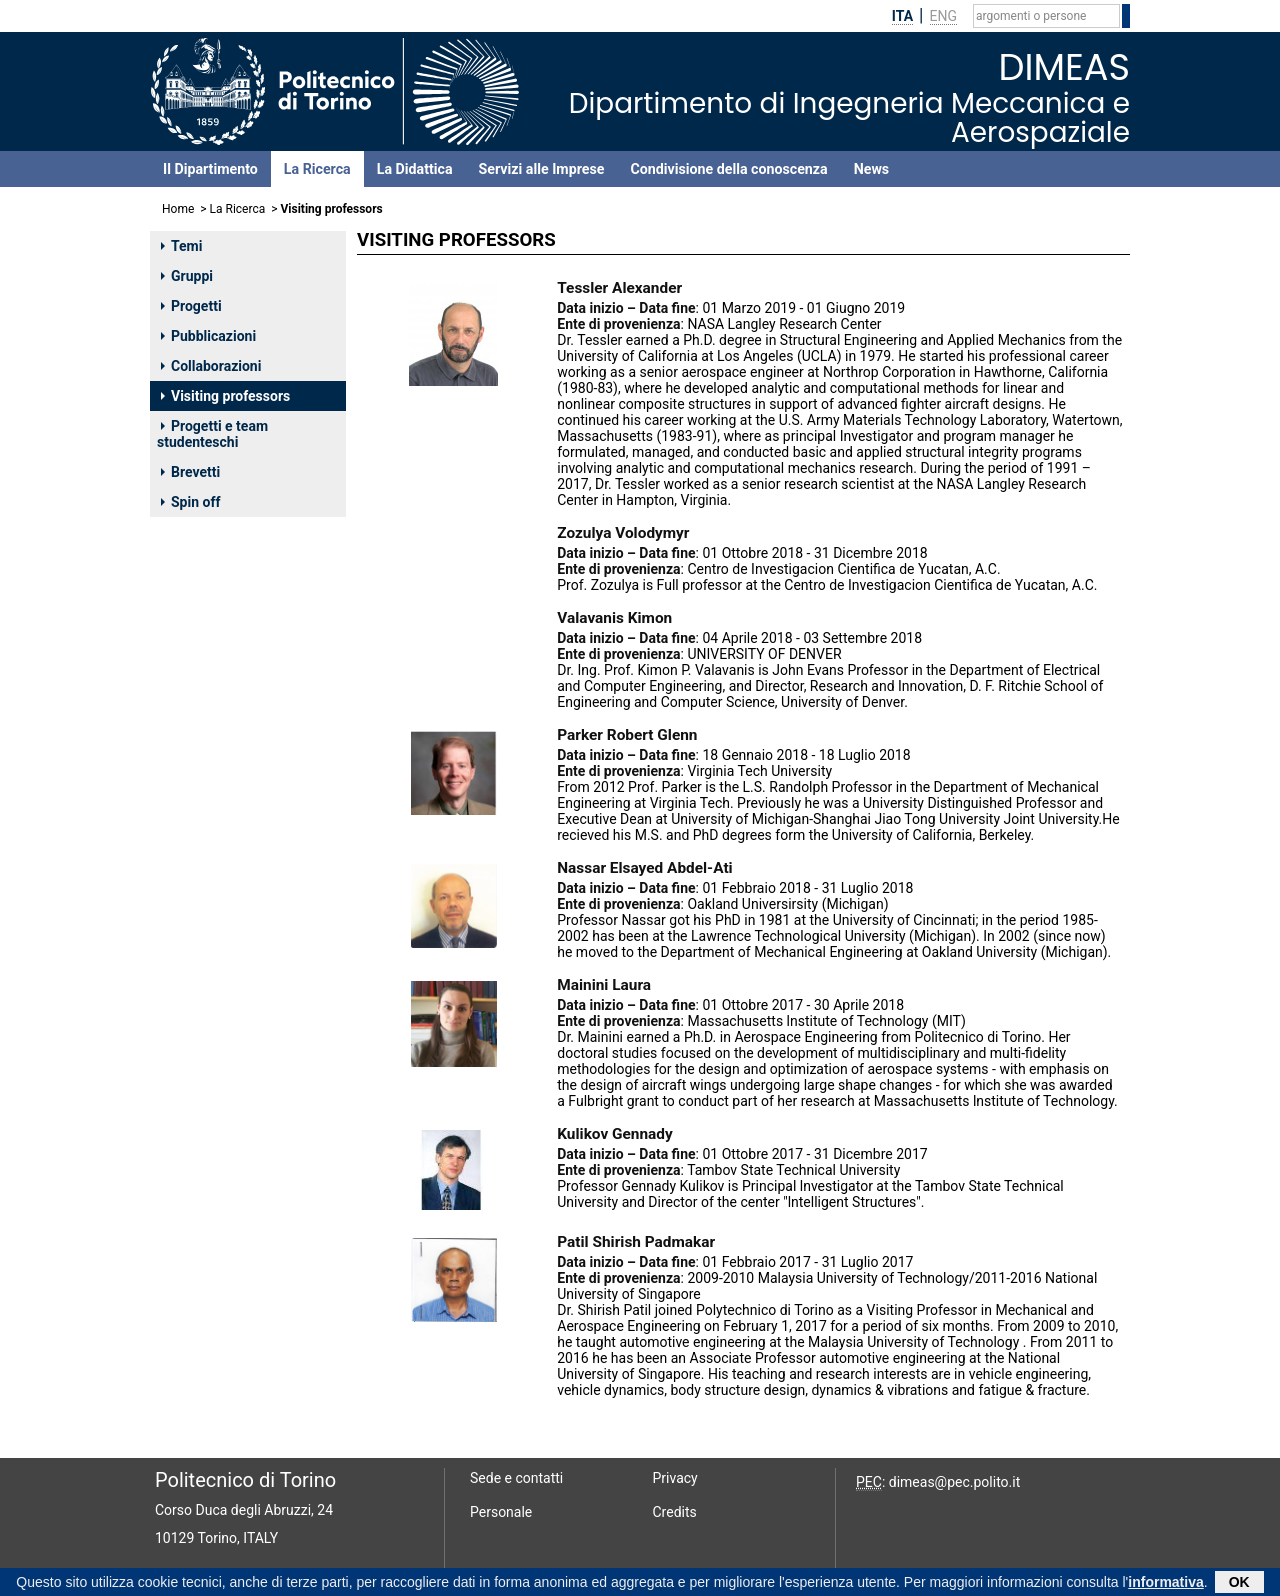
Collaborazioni (211, 366)
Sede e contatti (516, 1478)
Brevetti (190, 472)
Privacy (675, 1478)
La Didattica (415, 169)
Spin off (190, 502)
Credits (675, 1512)
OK (1239, 1583)
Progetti (191, 306)
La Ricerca (317, 169)
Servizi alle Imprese (542, 169)
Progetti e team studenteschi (212, 434)
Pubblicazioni (208, 336)
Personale (501, 1512)
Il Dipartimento (210, 169)
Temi (181, 246)
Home (178, 209)
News (871, 169)
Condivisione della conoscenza (728, 169)
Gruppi (187, 276)
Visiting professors (225, 396)
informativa (1165, 1583)
